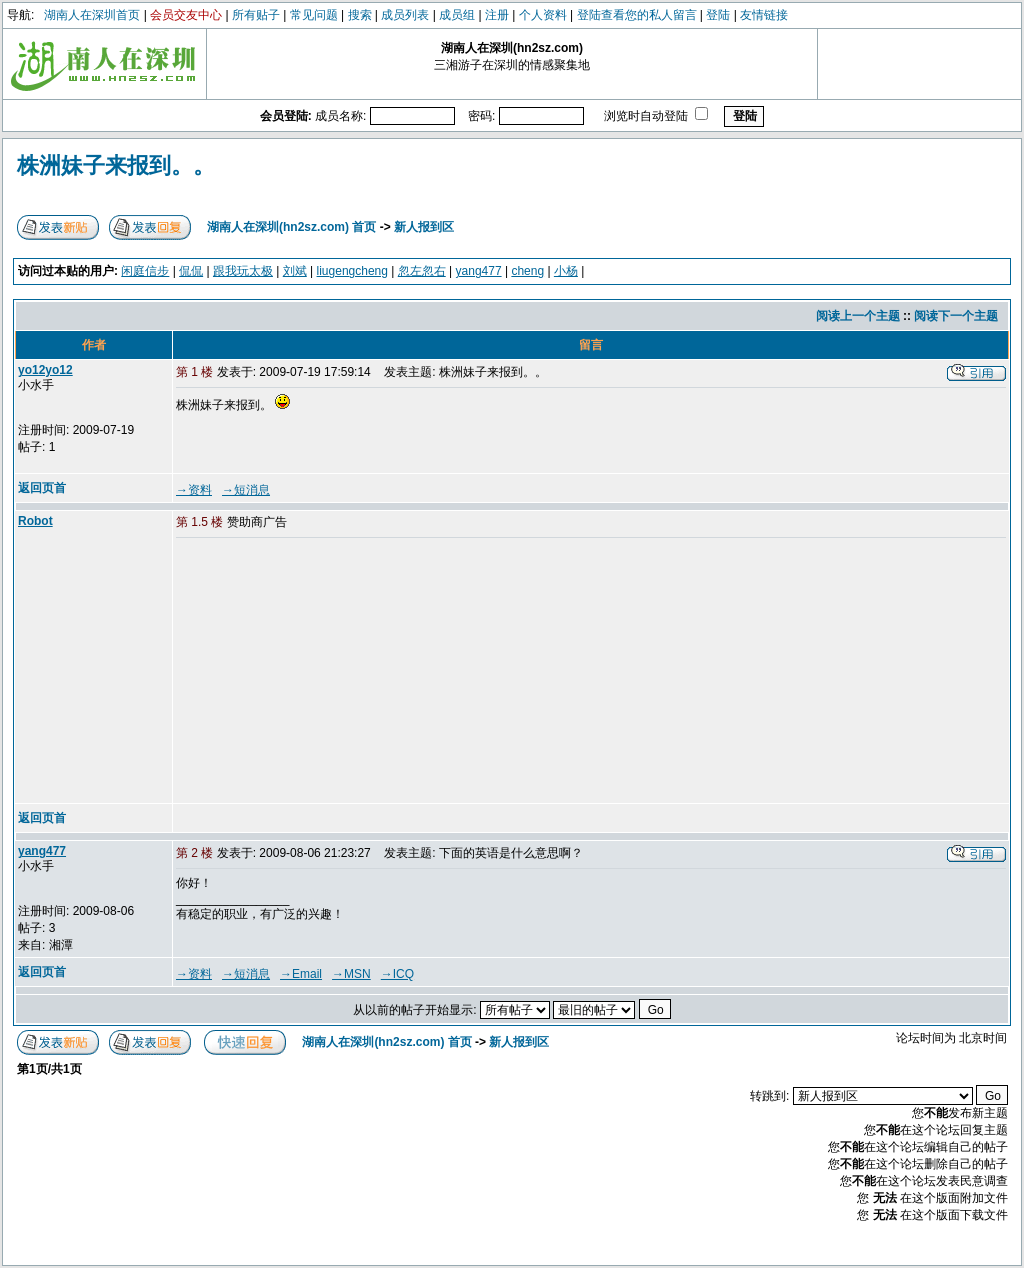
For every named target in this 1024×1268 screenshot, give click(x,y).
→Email (301, 974)
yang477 (479, 271)
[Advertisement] (329, 672)
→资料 (194, 490)
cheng (527, 271)
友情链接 (764, 15)
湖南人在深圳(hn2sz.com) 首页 (291, 227)
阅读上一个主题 (858, 316)
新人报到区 (424, 227)
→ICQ (397, 974)
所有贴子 (256, 15)
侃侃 (191, 271)
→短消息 (246, 490)
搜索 (360, 15)
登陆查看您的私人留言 (637, 15)
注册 (497, 15)
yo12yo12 (45, 370)
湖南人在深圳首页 (92, 15)
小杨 (566, 271)
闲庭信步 (145, 271)
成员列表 (405, 15)
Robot (35, 521)
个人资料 (543, 15)
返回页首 (42, 488)
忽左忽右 (422, 271)
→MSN (351, 974)
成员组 (457, 15)
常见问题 (314, 15)
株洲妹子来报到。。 (116, 165)
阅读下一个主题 (956, 316)
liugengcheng (352, 271)
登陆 (718, 15)
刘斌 (295, 271)
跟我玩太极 (243, 271)
